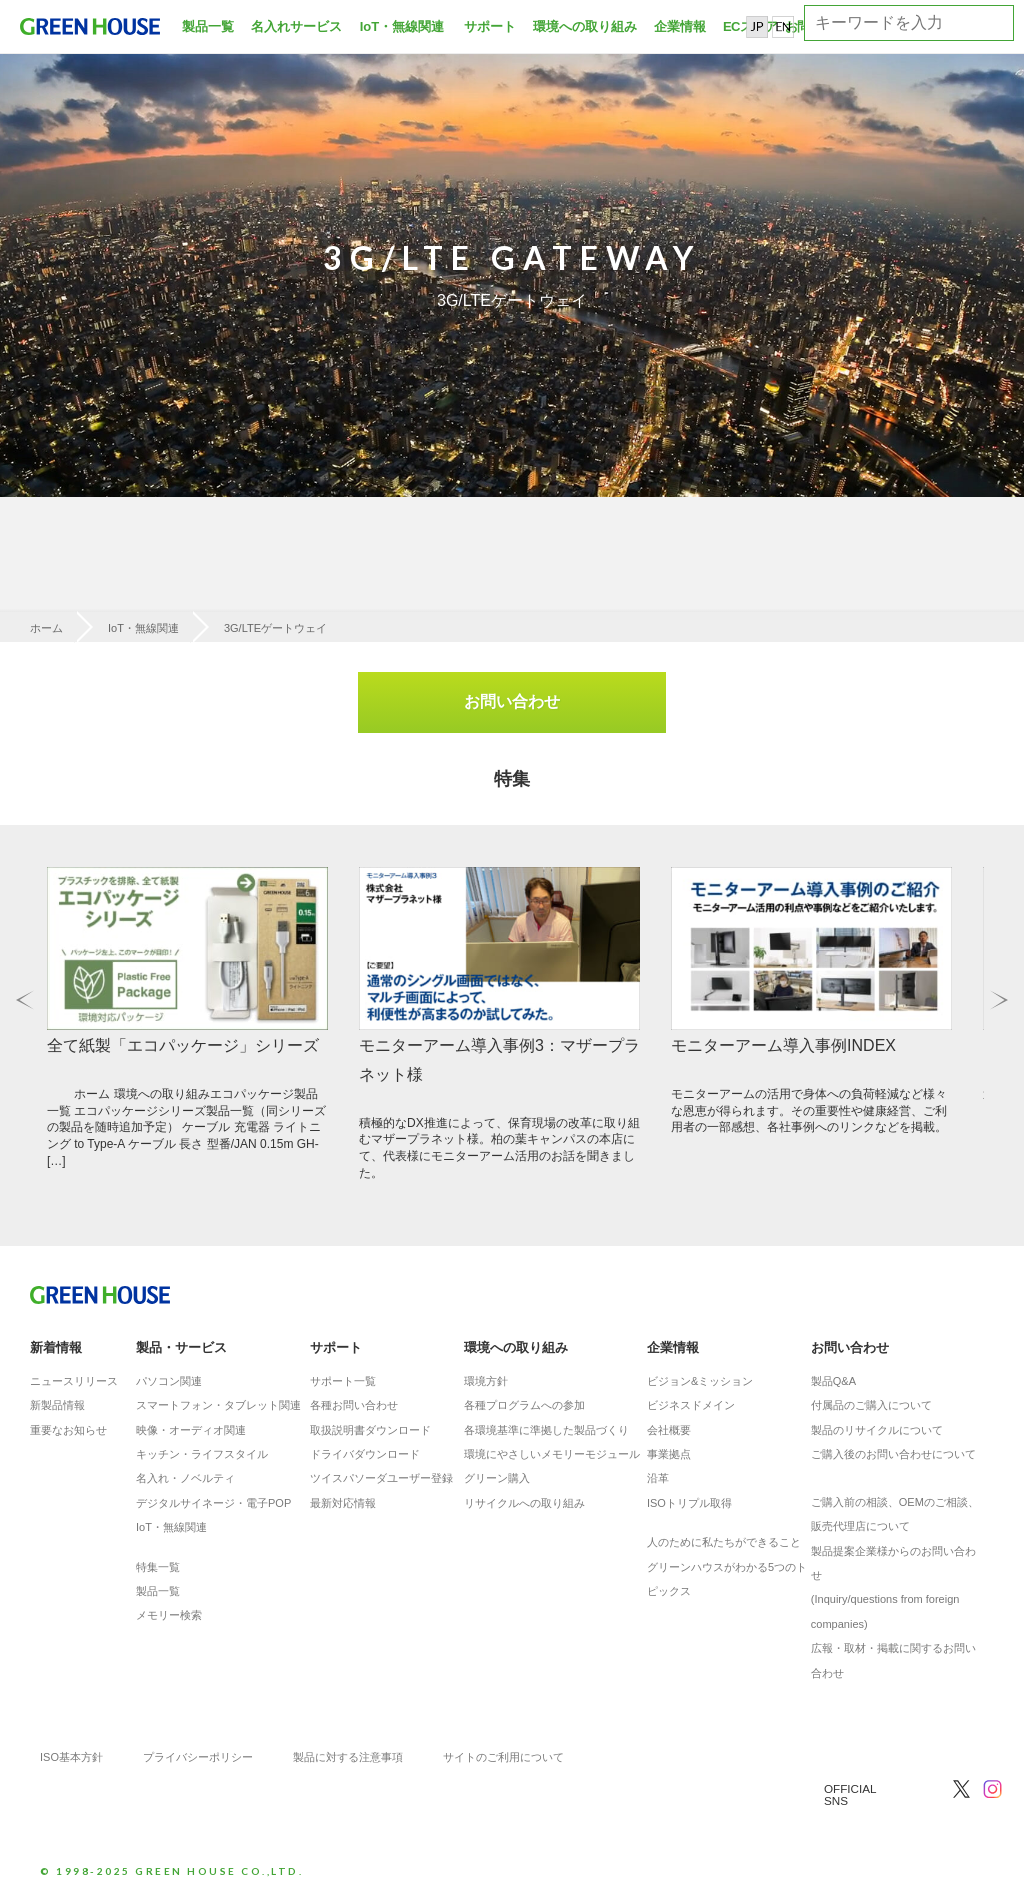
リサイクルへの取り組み (524, 1506)
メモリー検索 (169, 1618)
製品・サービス (181, 1349)
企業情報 (680, 26)
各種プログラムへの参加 (524, 1408)
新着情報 (56, 1349)
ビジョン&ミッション (700, 1384)
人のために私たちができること (724, 1545)
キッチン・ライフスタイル (202, 1457)
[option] (512, 250)
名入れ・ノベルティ (185, 1481)
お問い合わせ (512, 701)
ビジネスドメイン (691, 1408)
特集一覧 (158, 1570)
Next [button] (999, 1002)
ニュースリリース (74, 1384)
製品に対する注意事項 (348, 1760)
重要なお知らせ (68, 1433)
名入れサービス (296, 26)
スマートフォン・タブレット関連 (218, 1408)
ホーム (46, 628)
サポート (490, 26)
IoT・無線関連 (402, 26)
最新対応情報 (343, 1506)
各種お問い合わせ (354, 1408)
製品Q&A (833, 1384)
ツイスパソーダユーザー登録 (381, 1481)
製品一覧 (208, 26)
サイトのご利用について (503, 1760)
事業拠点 (669, 1457)
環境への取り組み (585, 26)
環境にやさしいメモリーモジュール (552, 1457)
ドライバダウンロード (365, 1457)
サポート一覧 (343, 1384)
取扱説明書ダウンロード (370, 1433)
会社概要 (669, 1433)
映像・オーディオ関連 (191, 1433)
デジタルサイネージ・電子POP (213, 1506)
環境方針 (486, 1384)
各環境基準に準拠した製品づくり (546, 1433)
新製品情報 (57, 1408)
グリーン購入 (497, 1481)
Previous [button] (25, 1002)
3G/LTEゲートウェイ (275, 628)
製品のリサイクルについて (877, 1433)
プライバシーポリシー (198, 1760)
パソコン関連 (169, 1384)
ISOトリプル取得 (689, 1506)
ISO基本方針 (71, 1760)
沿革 (658, 1481)
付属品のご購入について (871, 1408)
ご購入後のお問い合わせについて (893, 1457)
